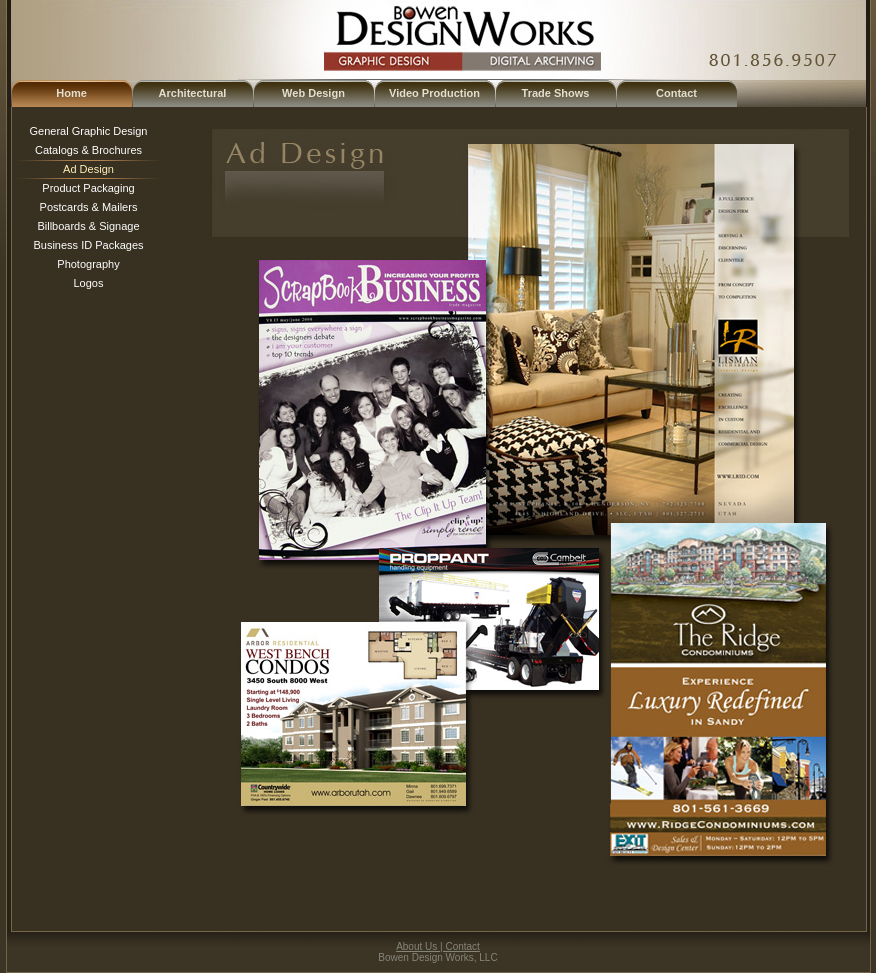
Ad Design (88, 169)
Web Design (313, 93)
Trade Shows (556, 93)
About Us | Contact (438, 946)
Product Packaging (88, 188)
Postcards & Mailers (89, 207)
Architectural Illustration (193, 97)
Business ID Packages (88, 245)
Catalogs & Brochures (88, 150)
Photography (88, 264)
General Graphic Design (88, 131)
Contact (676, 93)
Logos (89, 283)
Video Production (434, 93)
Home (71, 93)
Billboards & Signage (88, 226)
